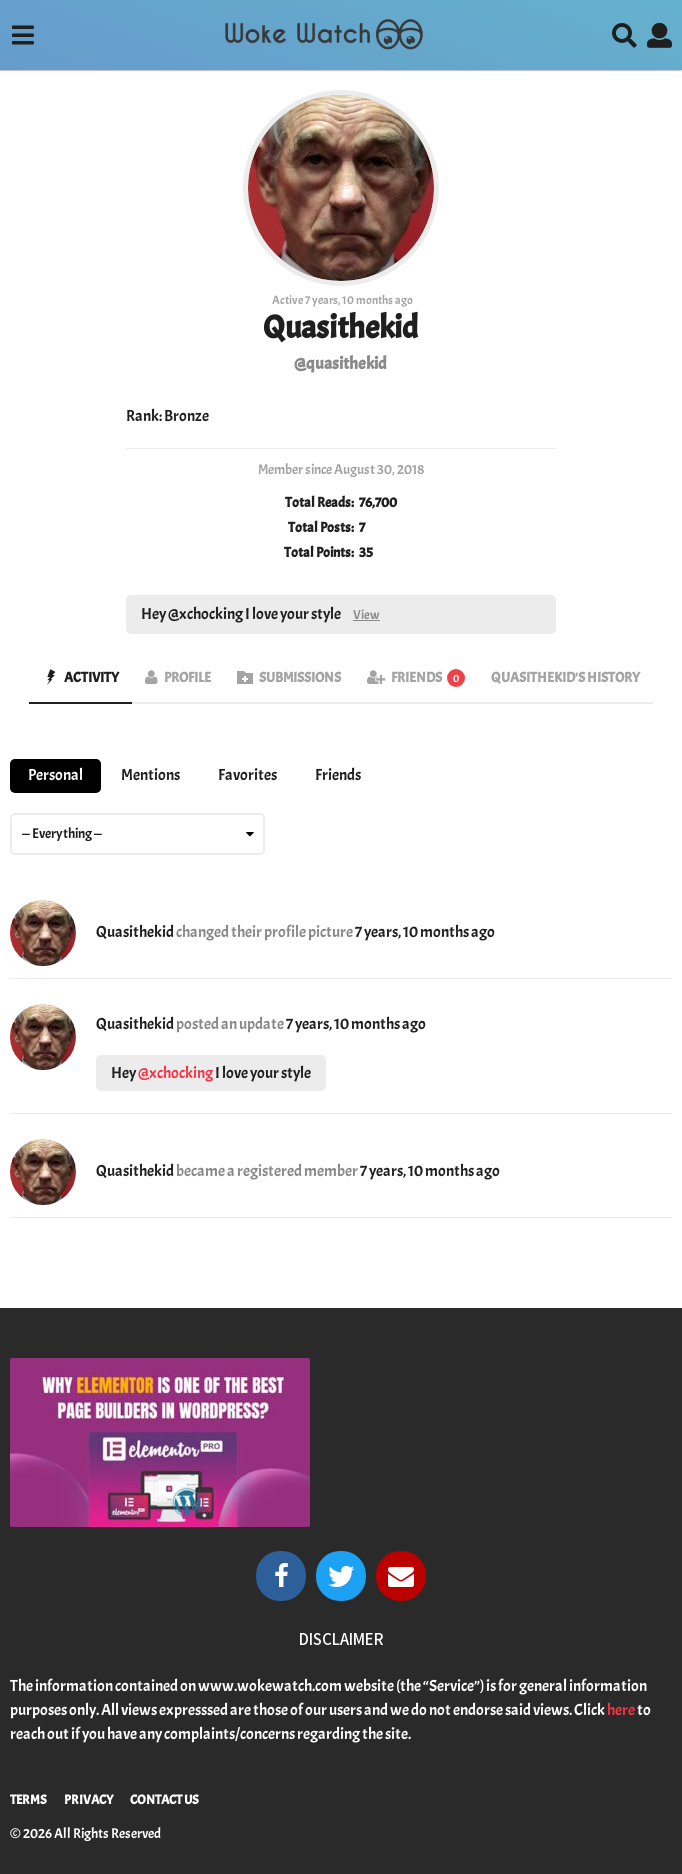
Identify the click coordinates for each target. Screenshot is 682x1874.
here (621, 1710)
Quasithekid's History (565, 677)
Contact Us (164, 1800)
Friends (428, 677)
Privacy (88, 1800)
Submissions (300, 677)
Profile (187, 677)
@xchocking (175, 1073)
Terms (28, 1800)
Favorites (247, 775)
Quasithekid (135, 932)
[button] (22, 35)
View (366, 615)
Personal (55, 775)
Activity (91, 677)
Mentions (150, 775)
